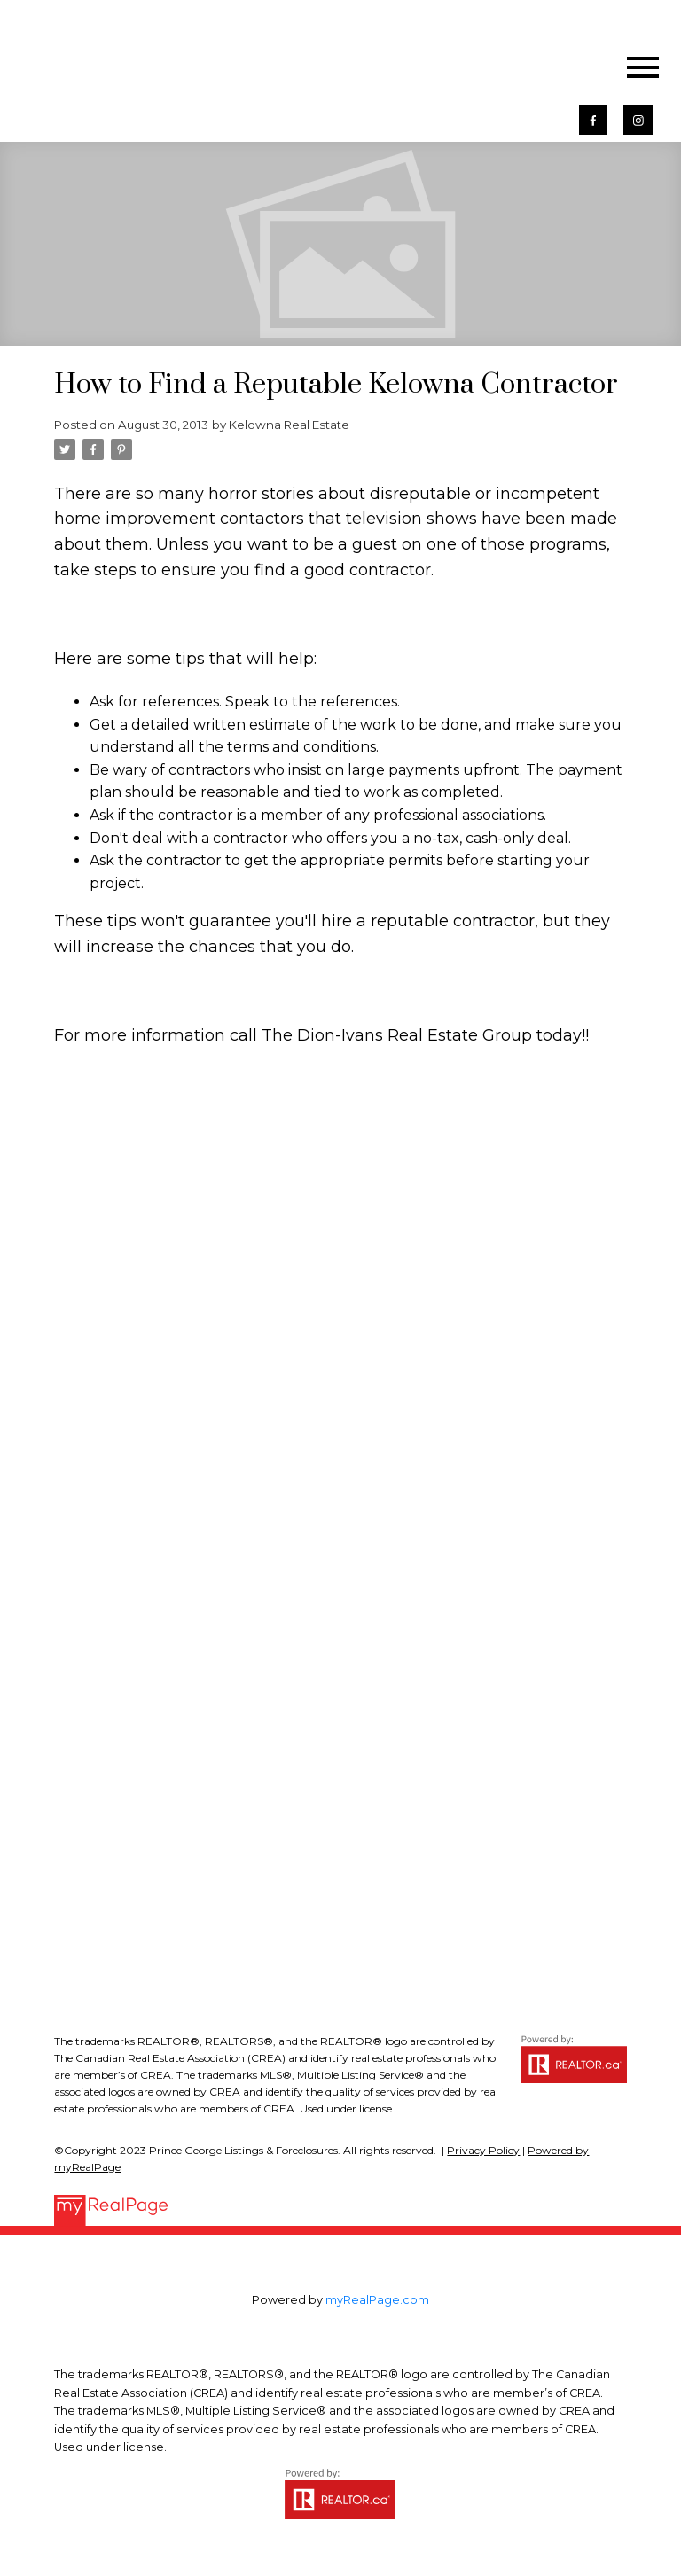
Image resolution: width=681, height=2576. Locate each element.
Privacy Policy (483, 2150)
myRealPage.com (377, 2300)
